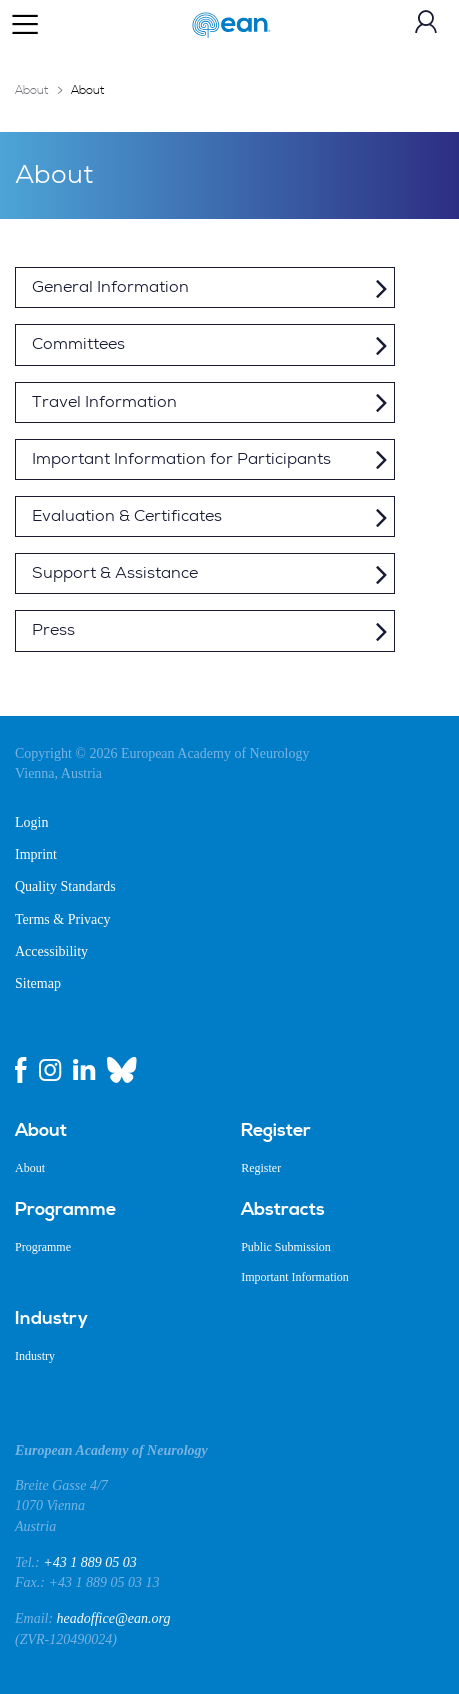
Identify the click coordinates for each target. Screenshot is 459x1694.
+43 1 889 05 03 (89, 1562)
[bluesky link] (122, 1070)
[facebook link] (21, 1070)
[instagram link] (50, 1070)
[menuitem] (113, 1131)
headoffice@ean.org (114, 1618)
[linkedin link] (84, 1070)
